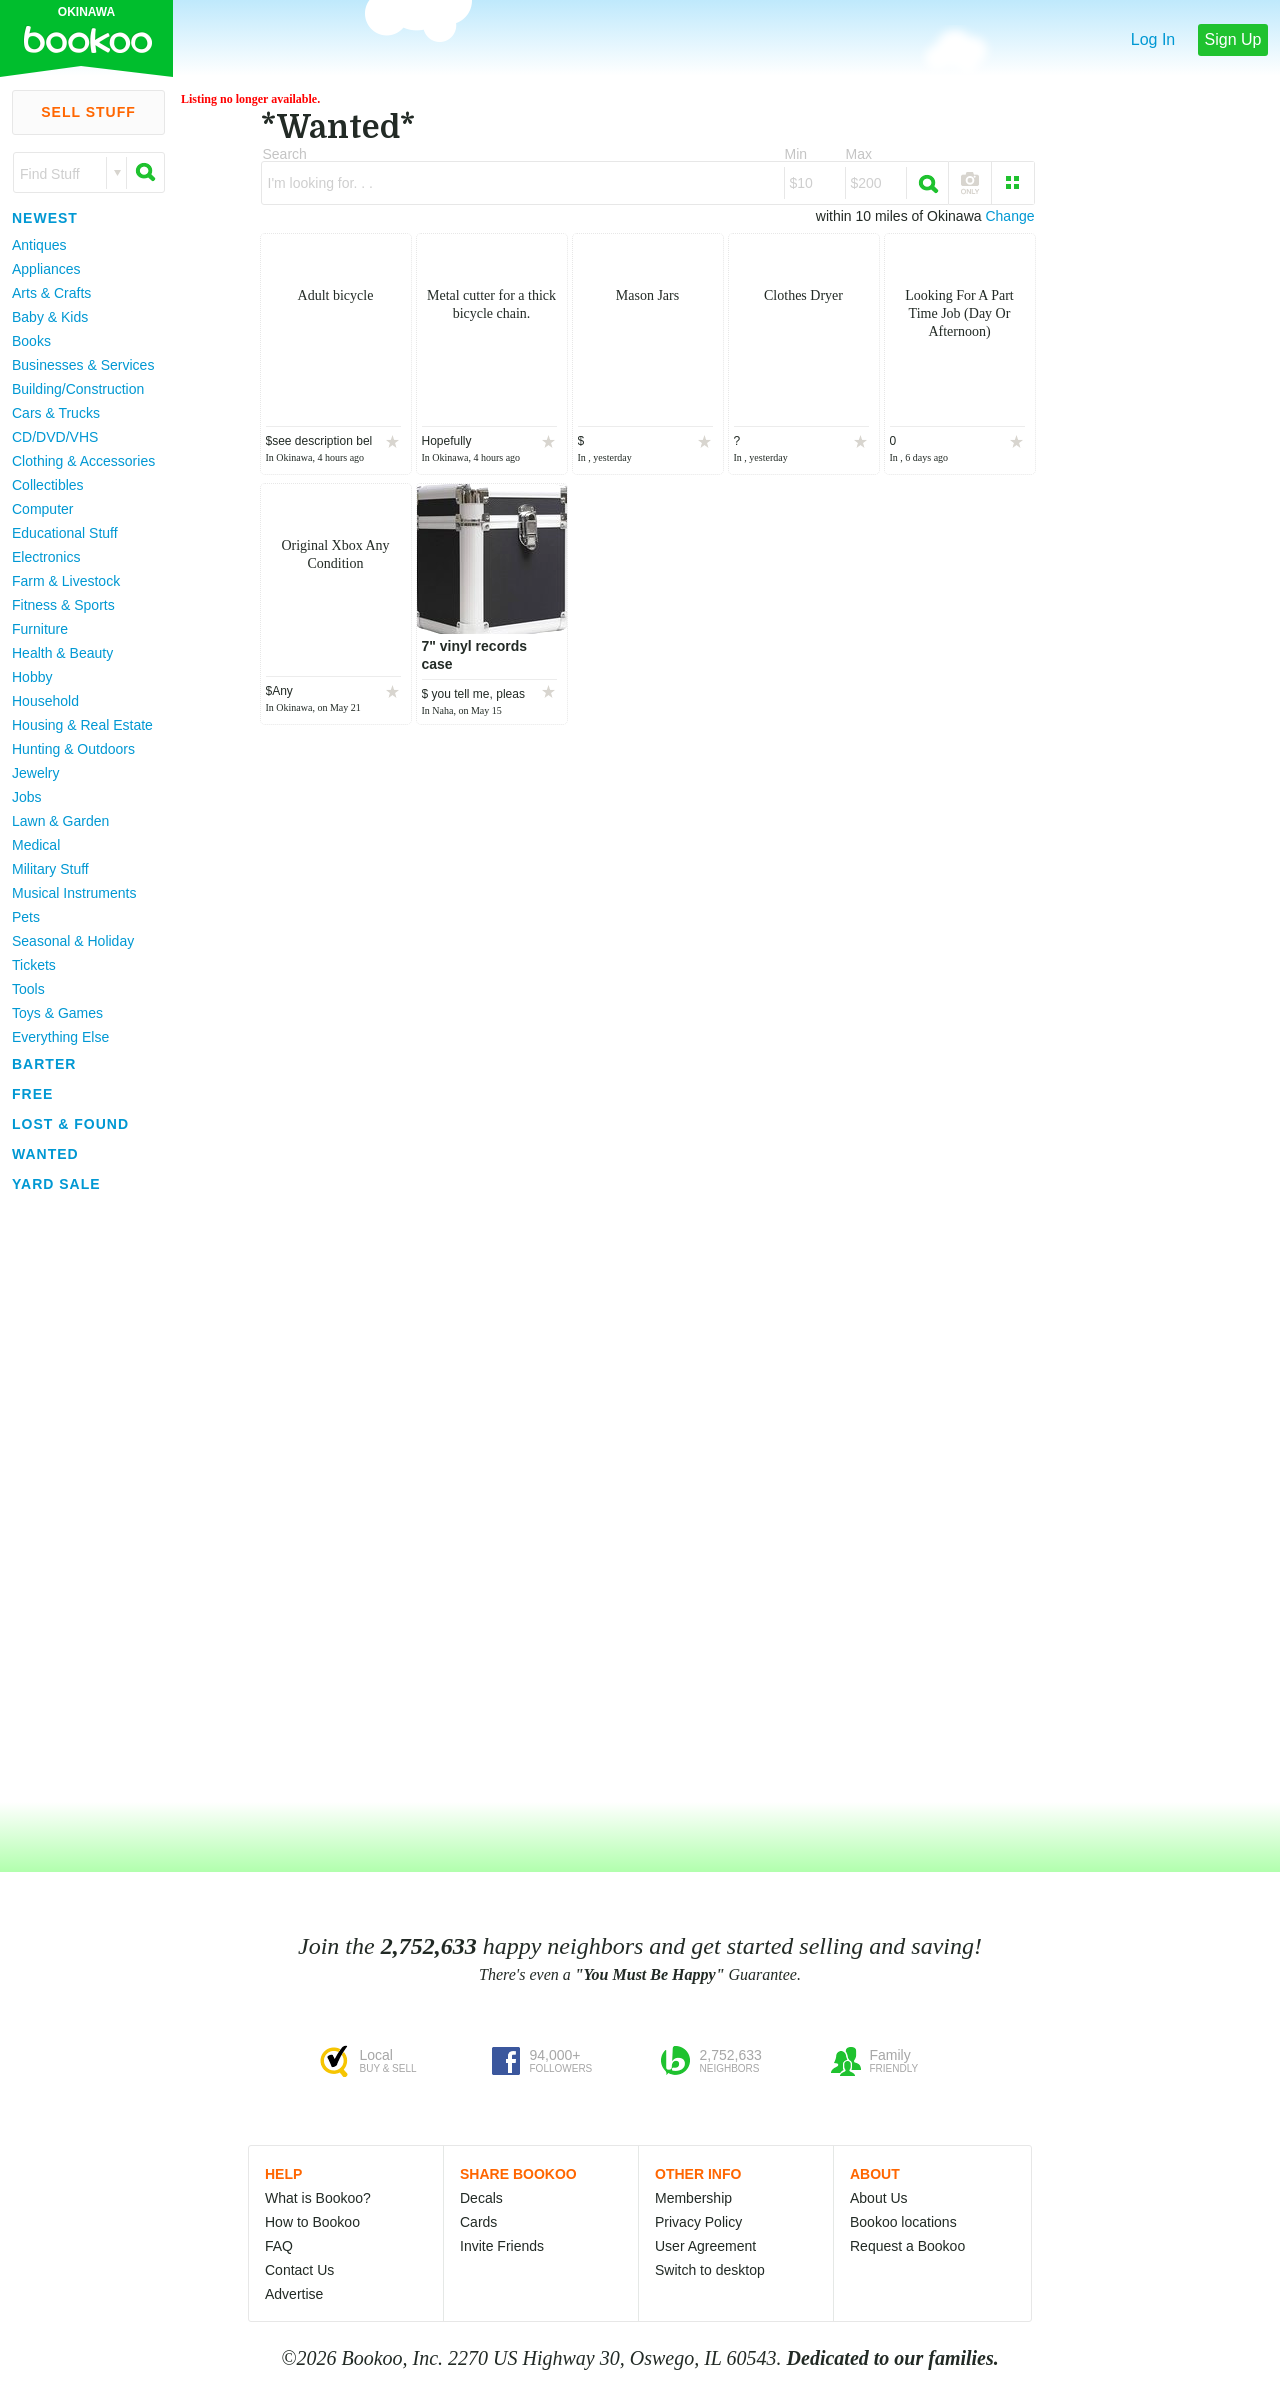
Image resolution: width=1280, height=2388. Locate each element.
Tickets (34, 965)
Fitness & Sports (63, 605)
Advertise (294, 2294)
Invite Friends (502, 2246)
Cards (478, 2222)
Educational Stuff (65, 533)
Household (45, 701)
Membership (693, 2198)
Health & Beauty (62, 653)
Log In (1153, 39)
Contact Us (299, 2270)
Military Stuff (50, 869)
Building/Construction (78, 389)
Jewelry (35, 773)
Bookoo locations (903, 2222)
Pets (26, 917)
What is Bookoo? (318, 2198)
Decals (481, 2198)
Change (1009, 216)
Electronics (46, 557)
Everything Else (60, 1037)
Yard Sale (56, 1184)
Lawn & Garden (60, 821)
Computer (42, 509)
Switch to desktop (710, 2270)
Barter (44, 1064)
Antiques (39, 245)
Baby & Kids (50, 317)
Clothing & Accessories (83, 461)
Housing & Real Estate (82, 725)
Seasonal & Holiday (73, 941)
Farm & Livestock (66, 581)
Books (31, 341)
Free (32, 1094)
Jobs (27, 797)
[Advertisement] (80, 1499)
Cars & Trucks (56, 413)
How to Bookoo (312, 2222)
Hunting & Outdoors (73, 749)
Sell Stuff (88, 112)
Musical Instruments (74, 893)
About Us (879, 2198)
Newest (45, 218)
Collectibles (48, 485)
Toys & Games (57, 1013)
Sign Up (1233, 39)
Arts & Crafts (51, 293)
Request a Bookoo (907, 2246)
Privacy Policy (698, 2222)
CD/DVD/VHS (55, 437)
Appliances (46, 269)
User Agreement (705, 2246)
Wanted (45, 1154)
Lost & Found (70, 1124)
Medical (36, 845)
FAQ (279, 2246)
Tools (28, 989)
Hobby (32, 677)
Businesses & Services (83, 365)
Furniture (40, 629)
